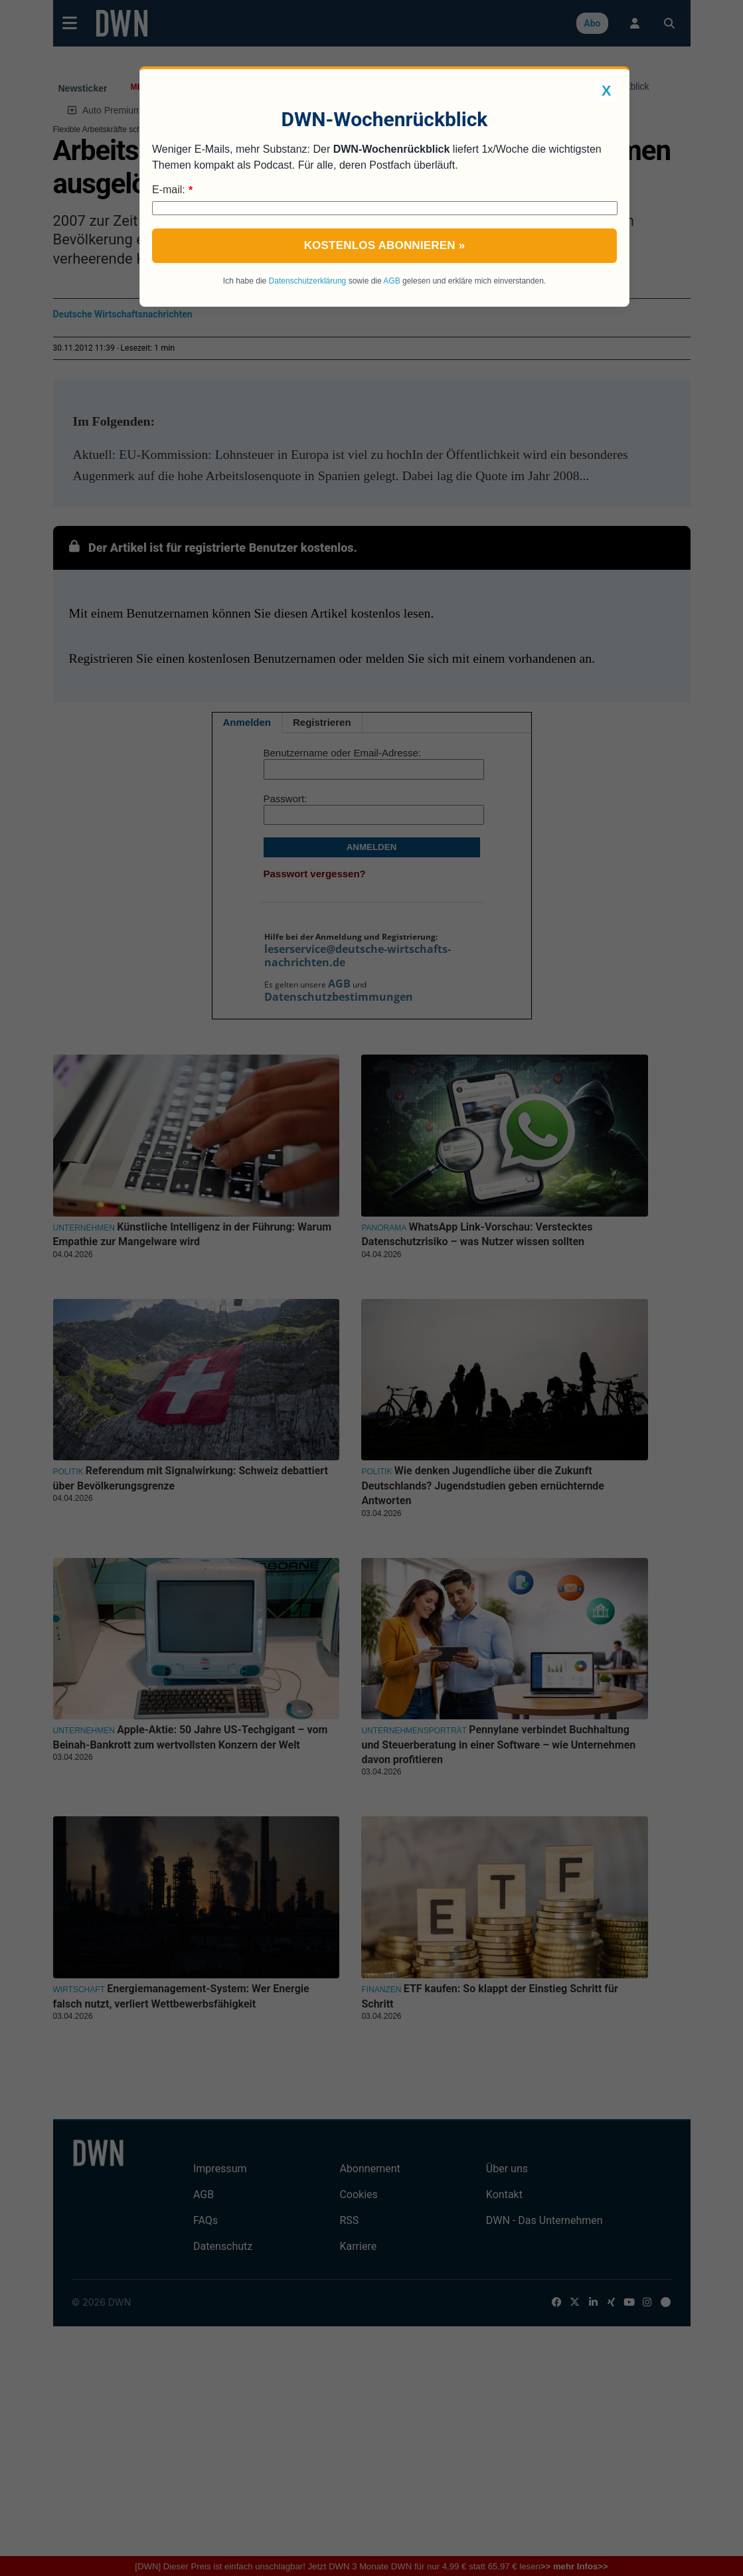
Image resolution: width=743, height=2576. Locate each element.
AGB (391, 281)
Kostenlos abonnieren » (384, 245)
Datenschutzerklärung (308, 281)
